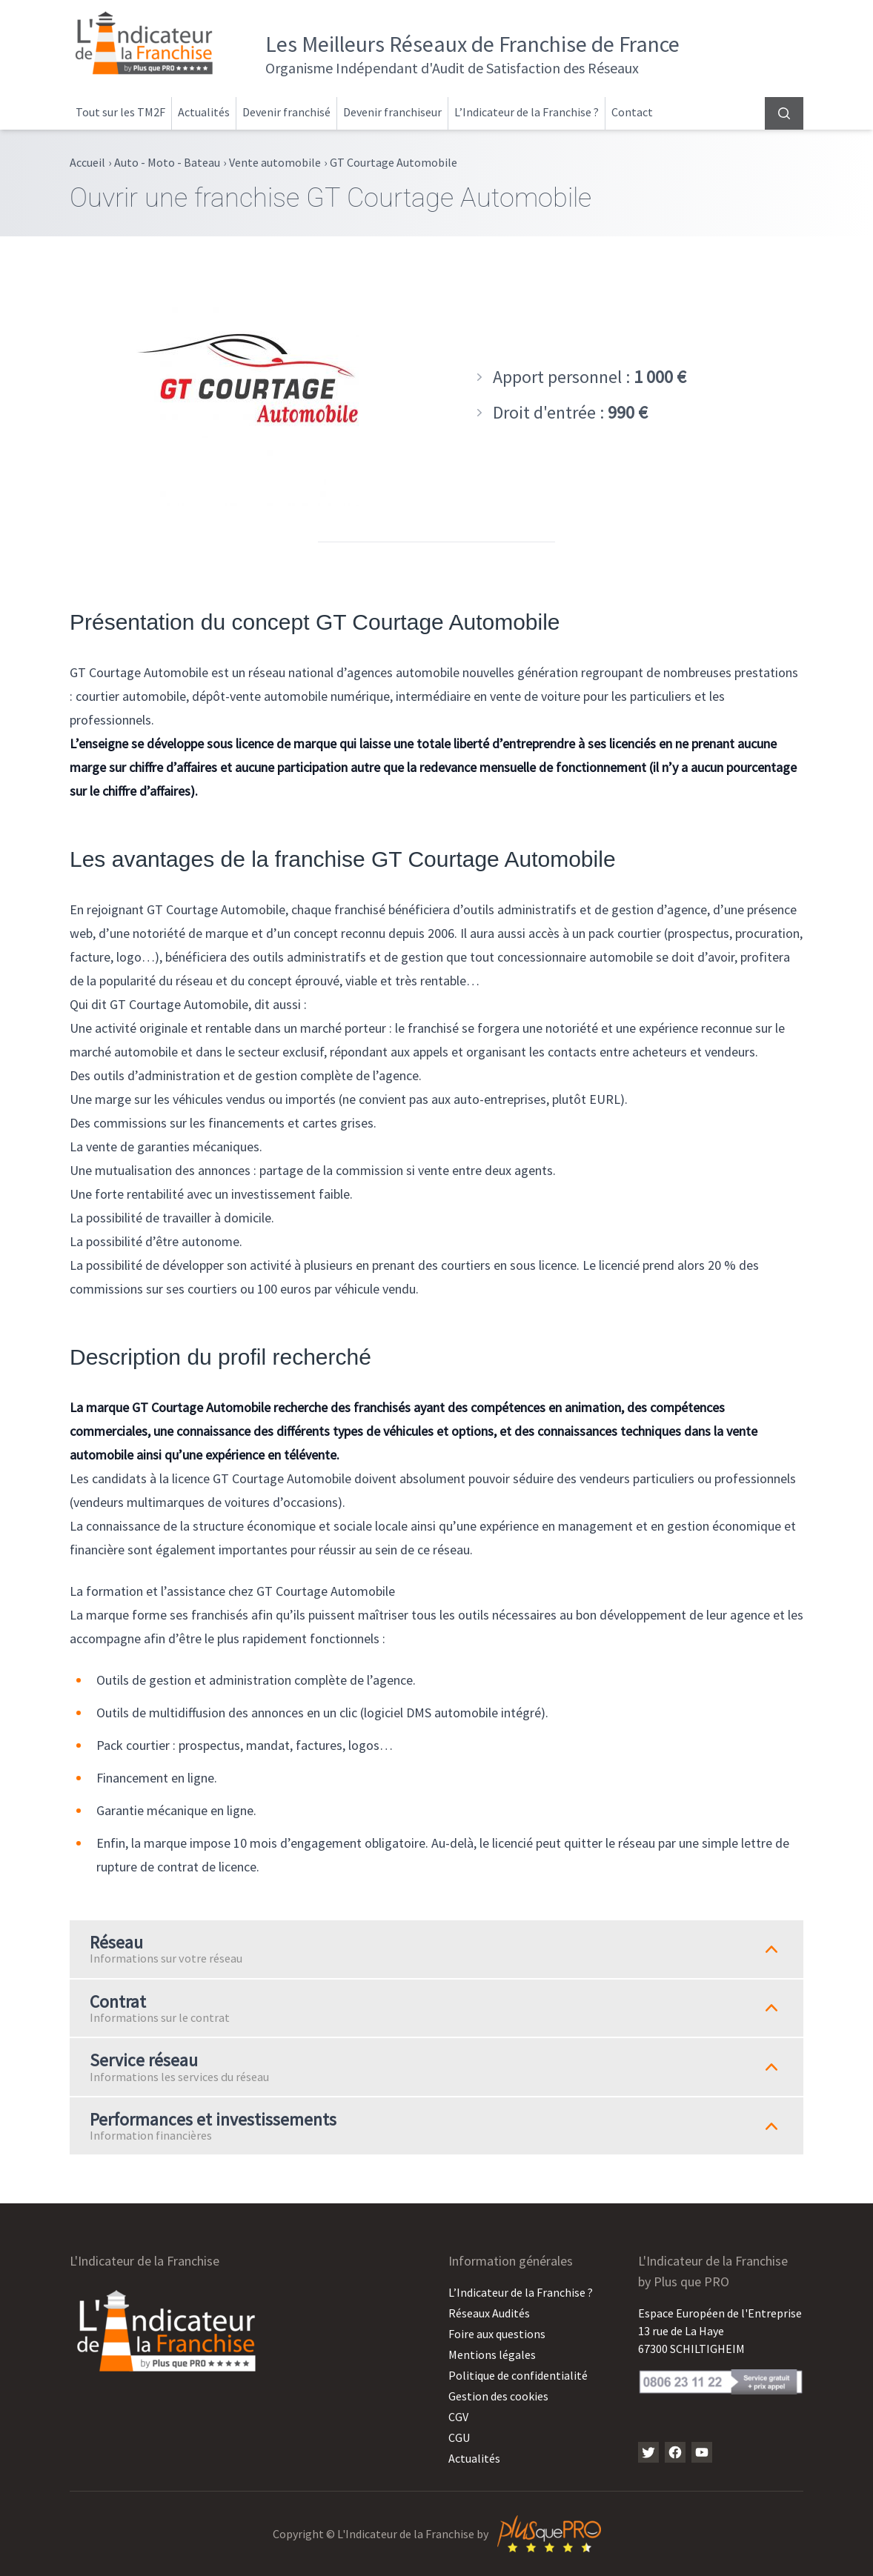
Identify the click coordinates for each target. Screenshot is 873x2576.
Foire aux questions (496, 2333)
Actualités (204, 111)
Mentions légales (492, 2354)
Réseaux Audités (489, 2313)
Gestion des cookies (498, 2396)
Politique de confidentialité (518, 2375)
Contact (632, 111)
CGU (459, 2437)
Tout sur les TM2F (120, 111)
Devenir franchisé (286, 111)
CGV (458, 2416)
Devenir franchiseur (392, 111)
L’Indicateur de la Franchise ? (526, 111)
